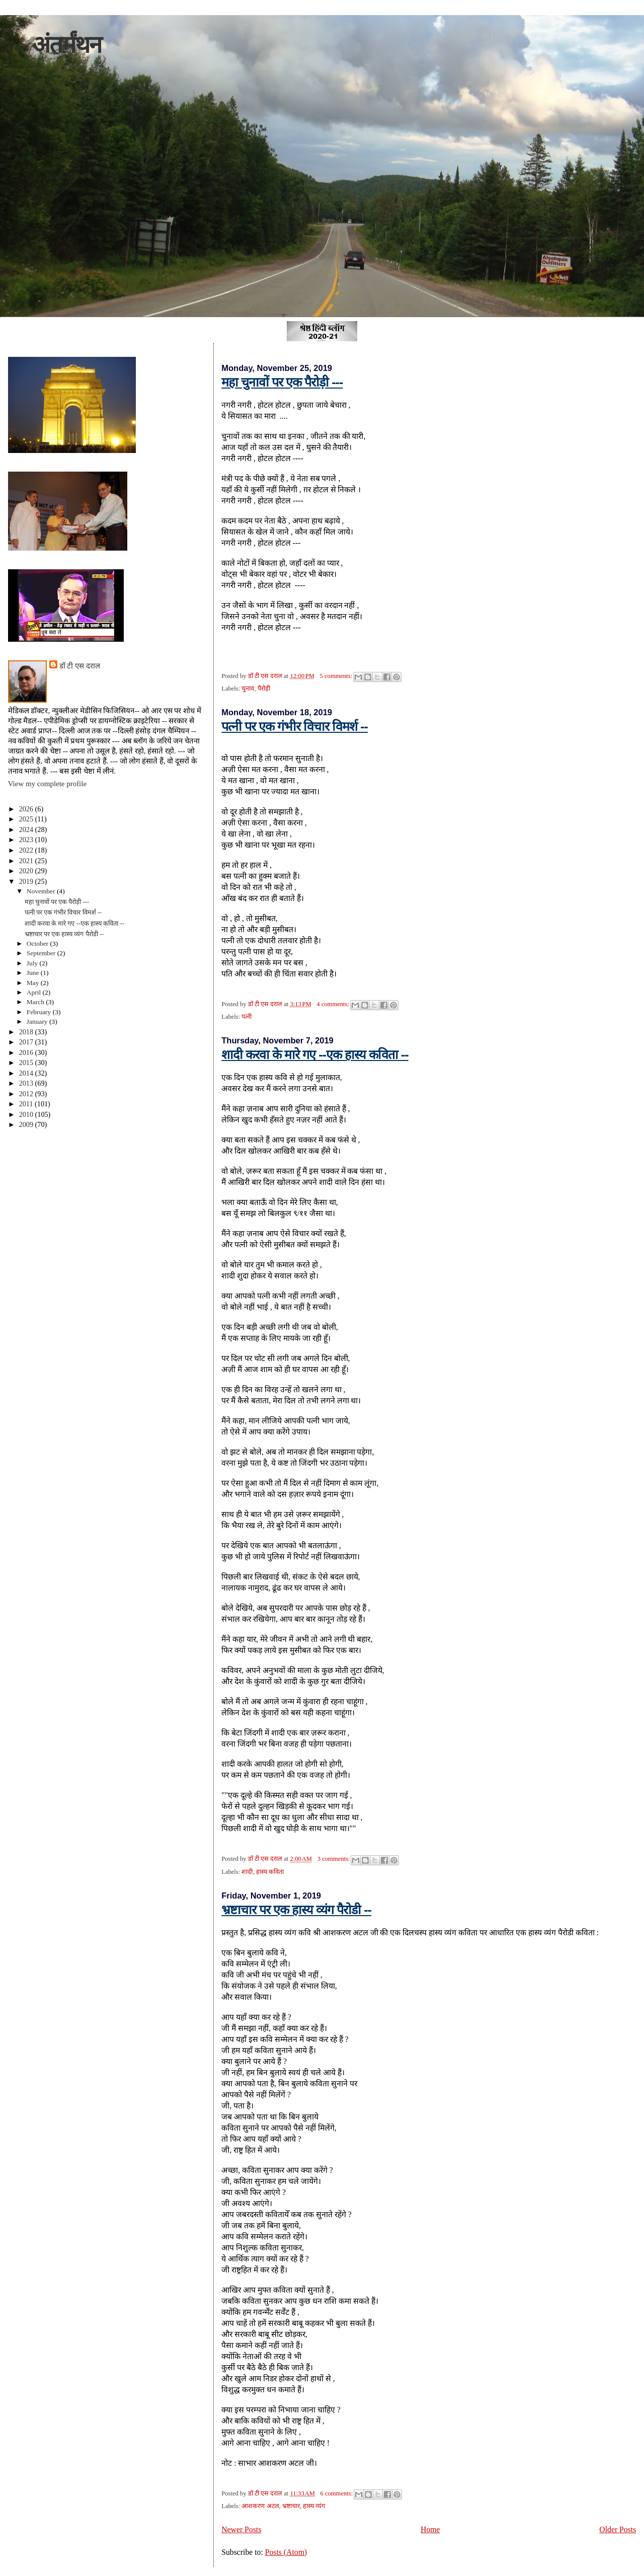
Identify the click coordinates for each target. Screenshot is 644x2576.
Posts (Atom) (286, 2552)
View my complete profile (47, 784)
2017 (27, 1042)
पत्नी (247, 1016)
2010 (27, 1114)
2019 (27, 881)
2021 (27, 861)
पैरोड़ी (264, 688)
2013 (27, 1083)
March (36, 1002)
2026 (27, 809)
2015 (27, 1062)
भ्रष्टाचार (291, 2506)
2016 (27, 1052)
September (42, 953)
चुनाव (248, 688)
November (42, 891)
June (34, 972)
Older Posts (617, 2529)
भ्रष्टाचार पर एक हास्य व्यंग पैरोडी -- (296, 1910)
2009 (27, 1124)
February (40, 1012)
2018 (27, 1032)
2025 (27, 819)
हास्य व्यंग (314, 2506)
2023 (27, 840)
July (33, 963)
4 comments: (333, 1004)
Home (430, 2529)
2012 (27, 1094)
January (38, 1021)
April (35, 992)
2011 (27, 1104)
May (34, 983)
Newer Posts (241, 2529)
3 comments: (334, 1858)
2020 (27, 871)
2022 (27, 850)
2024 (27, 829)
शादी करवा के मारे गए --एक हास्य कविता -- (314, 1054)
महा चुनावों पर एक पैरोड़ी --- (282, 382)
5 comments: (337, 675)
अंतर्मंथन (66, 44)
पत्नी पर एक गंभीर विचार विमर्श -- (294, 726)
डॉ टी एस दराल (79, 666)
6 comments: (337, 2493)
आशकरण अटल (260, 2506)
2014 (27, 1073)
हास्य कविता (270, 1871)
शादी (247, 1871)
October (38, 943)
